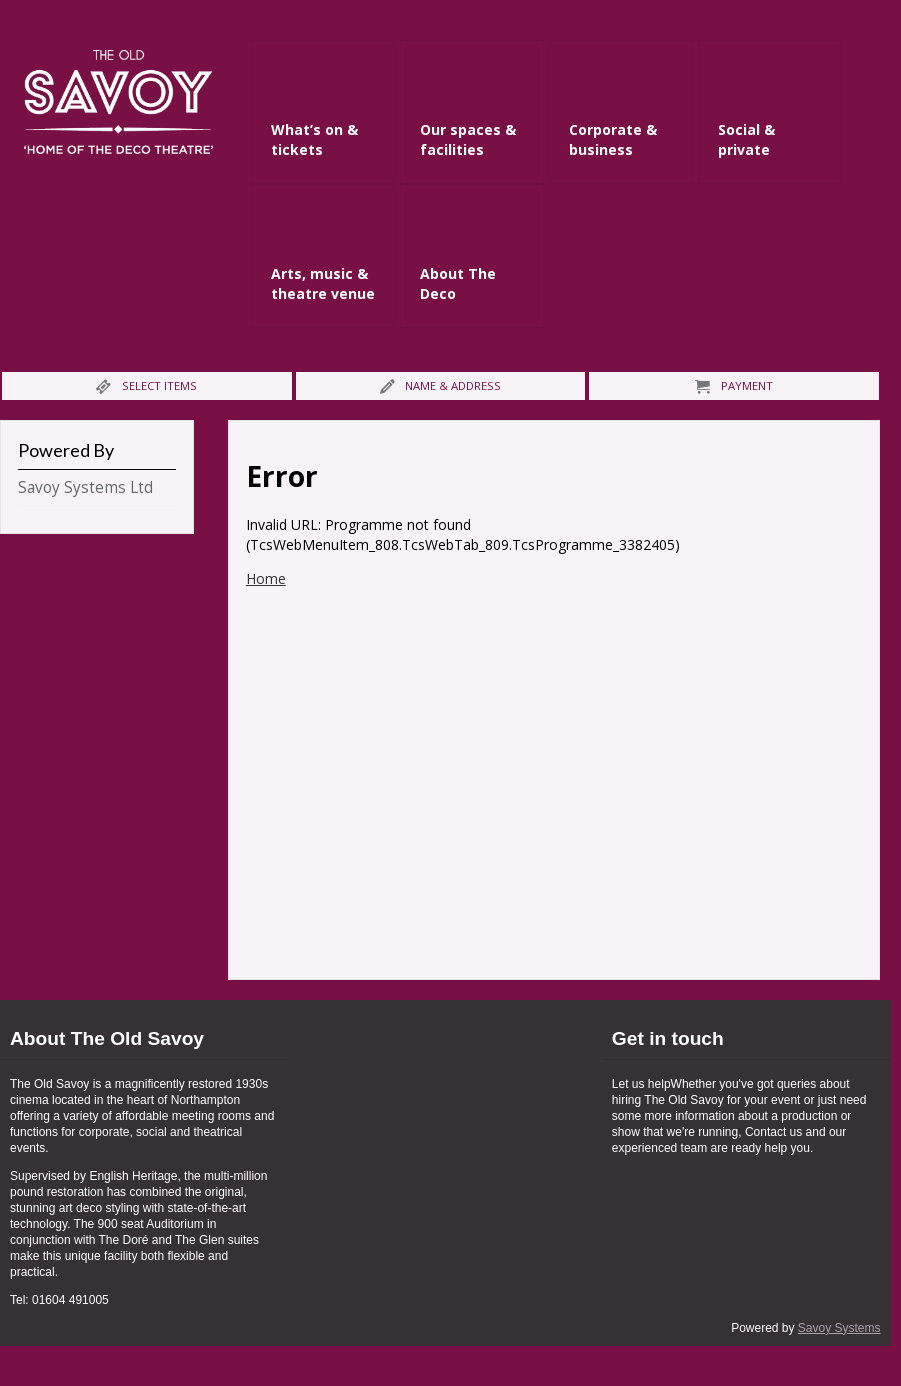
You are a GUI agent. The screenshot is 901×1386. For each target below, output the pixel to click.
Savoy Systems (839, 1328)
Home (266, 578)
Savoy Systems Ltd (85, 487)
